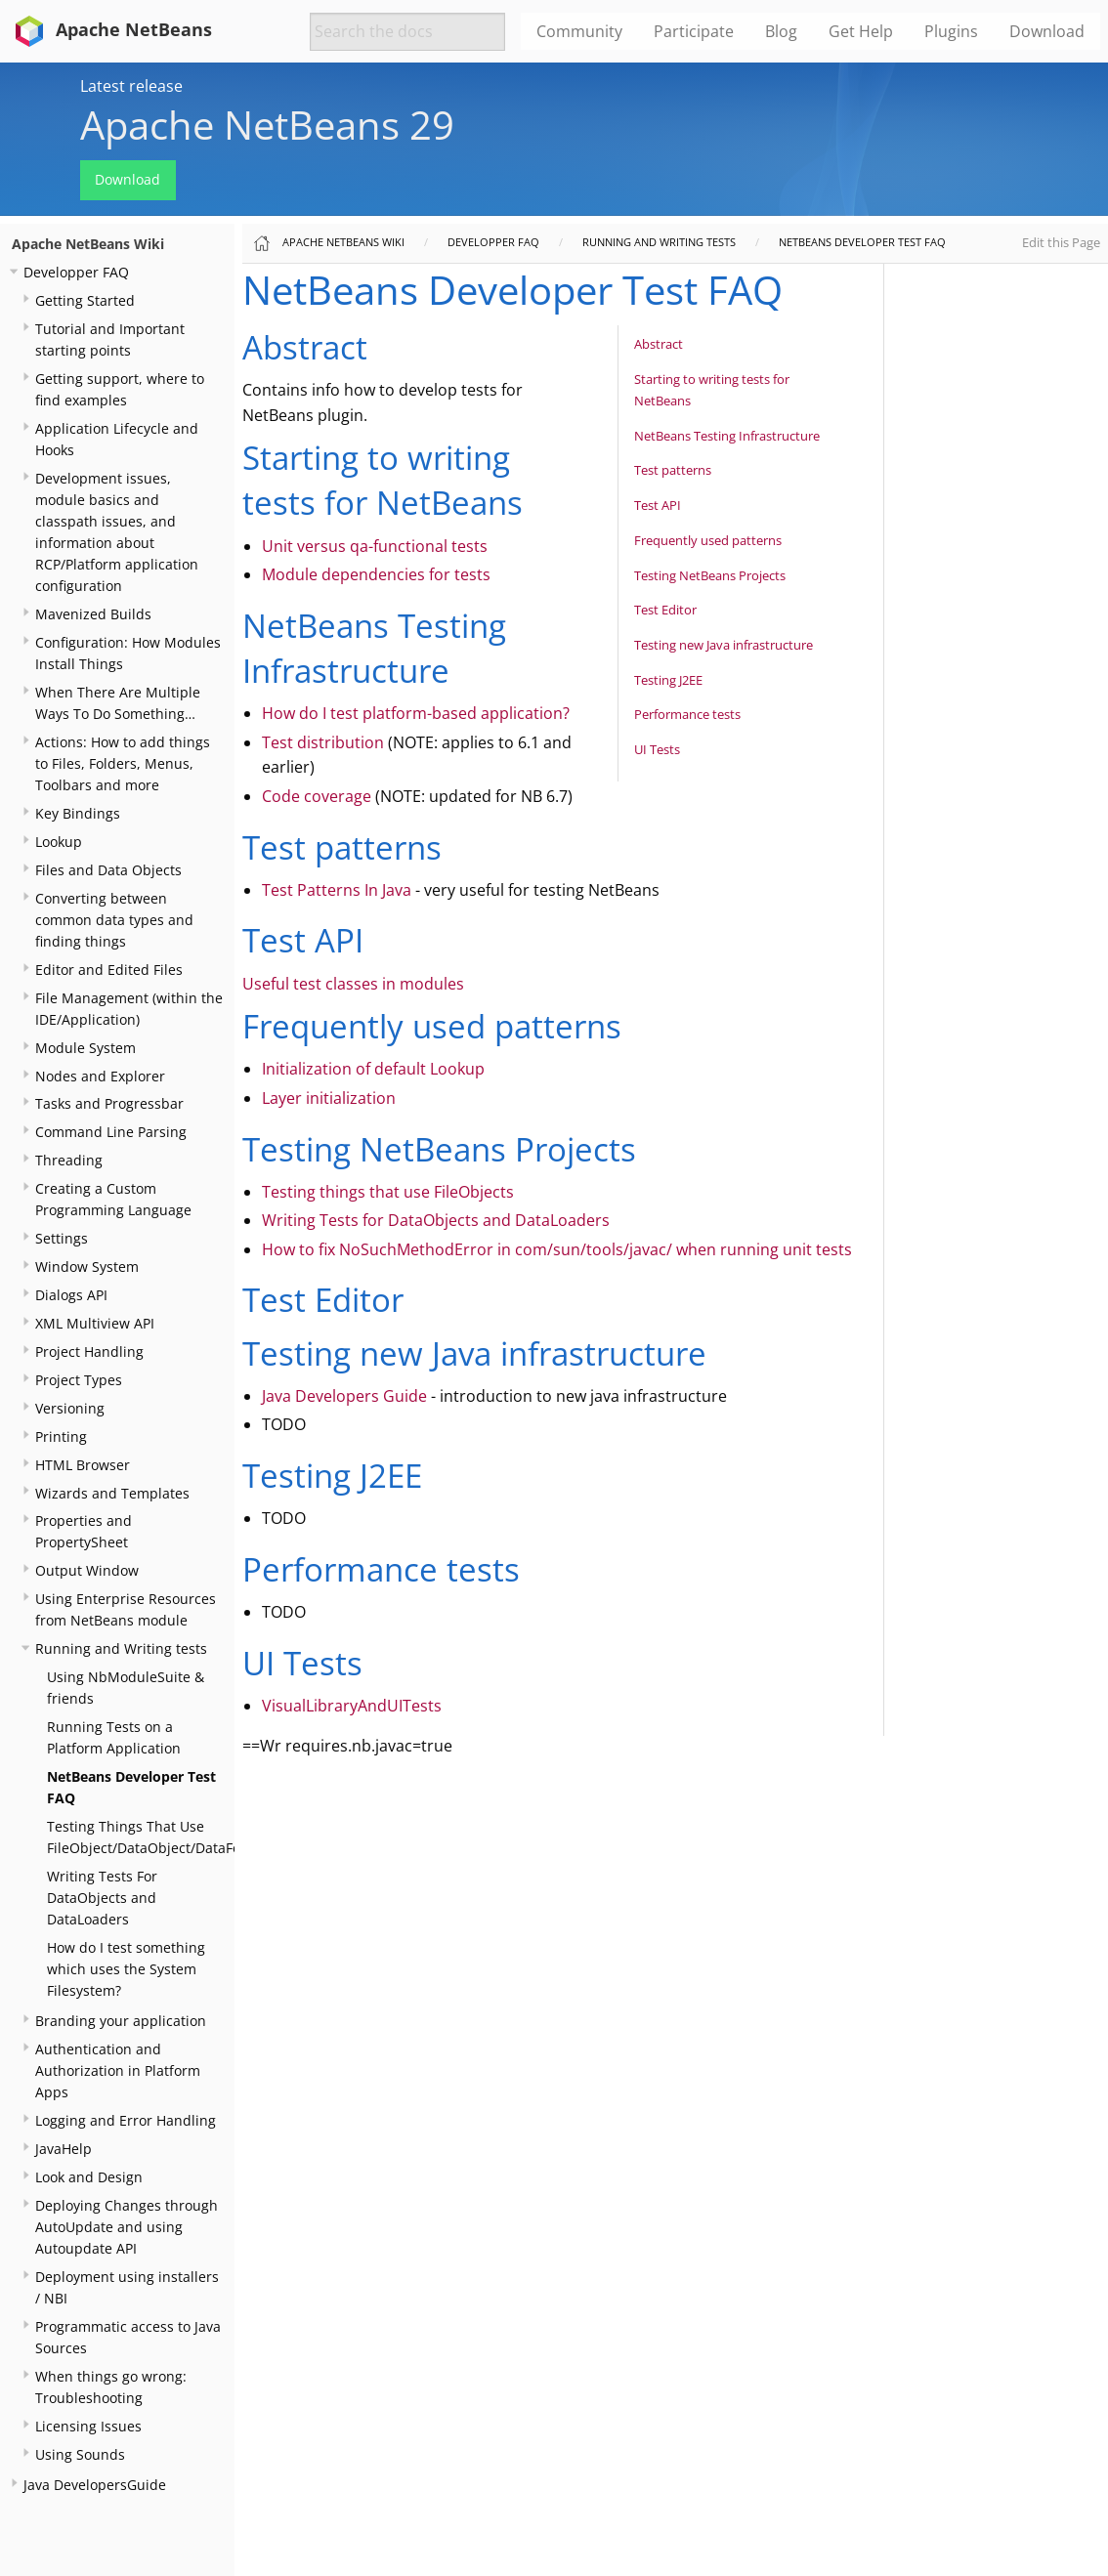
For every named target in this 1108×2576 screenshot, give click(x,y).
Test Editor (665, 609)
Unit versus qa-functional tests (375, 546)
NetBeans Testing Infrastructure (727, 435)
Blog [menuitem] (781, 31)
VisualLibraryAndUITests (352, 1705)
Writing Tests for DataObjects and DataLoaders (436, 1220)
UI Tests (657, 749)
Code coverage (316, 796)
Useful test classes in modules (353, 983)
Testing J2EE (668, 680)
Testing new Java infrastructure (723, 645)
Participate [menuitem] (694, 31)
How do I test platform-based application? (416, 713)
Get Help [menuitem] (861, 31)
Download (127, 179)
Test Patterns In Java (336, 890)
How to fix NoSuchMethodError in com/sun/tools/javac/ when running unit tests (557, 1249)
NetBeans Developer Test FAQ (862, 241)
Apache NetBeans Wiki (88, 243)
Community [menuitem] (579, 31)
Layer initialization (329, 1098)
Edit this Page (1061, 242)
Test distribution (323, 742)
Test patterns (672, 470)
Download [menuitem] (1047, 31)
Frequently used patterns (708, 540)
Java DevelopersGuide (94, 2484)
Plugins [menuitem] (951, 31)
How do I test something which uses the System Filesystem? (126, 1969)
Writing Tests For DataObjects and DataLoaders (102, 1897)
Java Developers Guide (344, 1396)
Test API (657, 505)
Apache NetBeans (110, 29)
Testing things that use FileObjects (388, 1192)
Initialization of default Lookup (373, 1068)
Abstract (658, 344)
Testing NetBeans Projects (710, 575)
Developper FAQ (76, 272)
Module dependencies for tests (376, 574)
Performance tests (687, 714)
